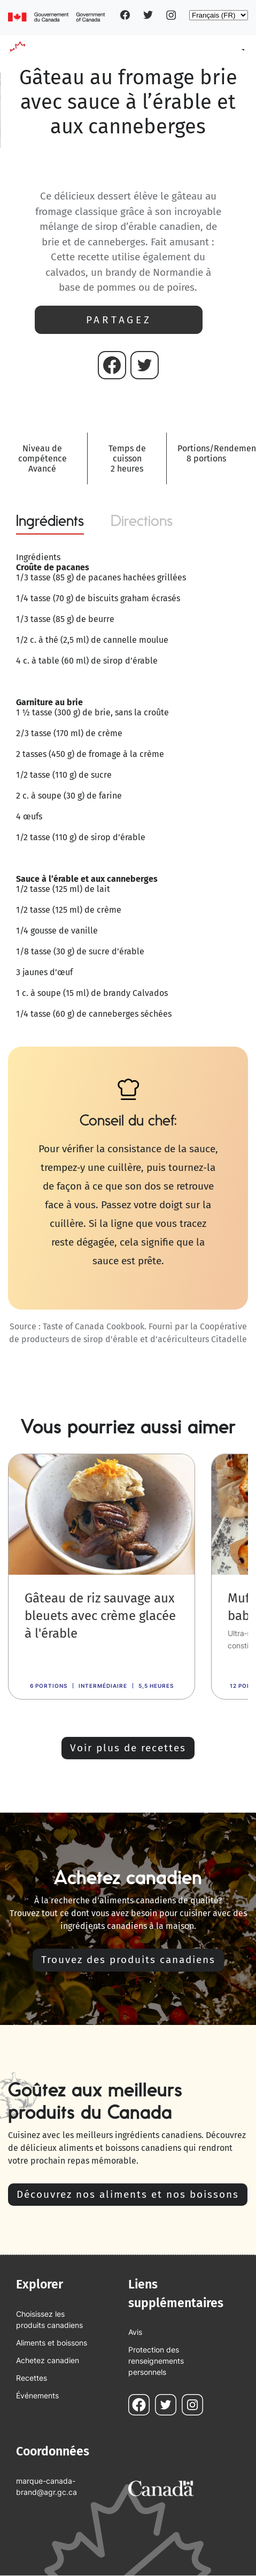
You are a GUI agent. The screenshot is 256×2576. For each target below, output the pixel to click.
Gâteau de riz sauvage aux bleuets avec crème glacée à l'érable (100, 1616)
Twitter (148, 15)
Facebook (125, 15)
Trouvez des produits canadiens (128, 1959)
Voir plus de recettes (128, 1748)
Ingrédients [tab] (50, 520)
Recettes (31, 2377)
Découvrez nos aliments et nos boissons (128, 2194)
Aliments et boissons (51, 2342)
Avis (135, 2331)
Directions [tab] (142, 520)
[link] (101, 1577)
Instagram (171, 15)
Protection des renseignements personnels (156, 2360)
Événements (37, 2395)
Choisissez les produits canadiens (49, 2319)
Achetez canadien (47, 2360)
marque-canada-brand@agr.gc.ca (46, 2486)
